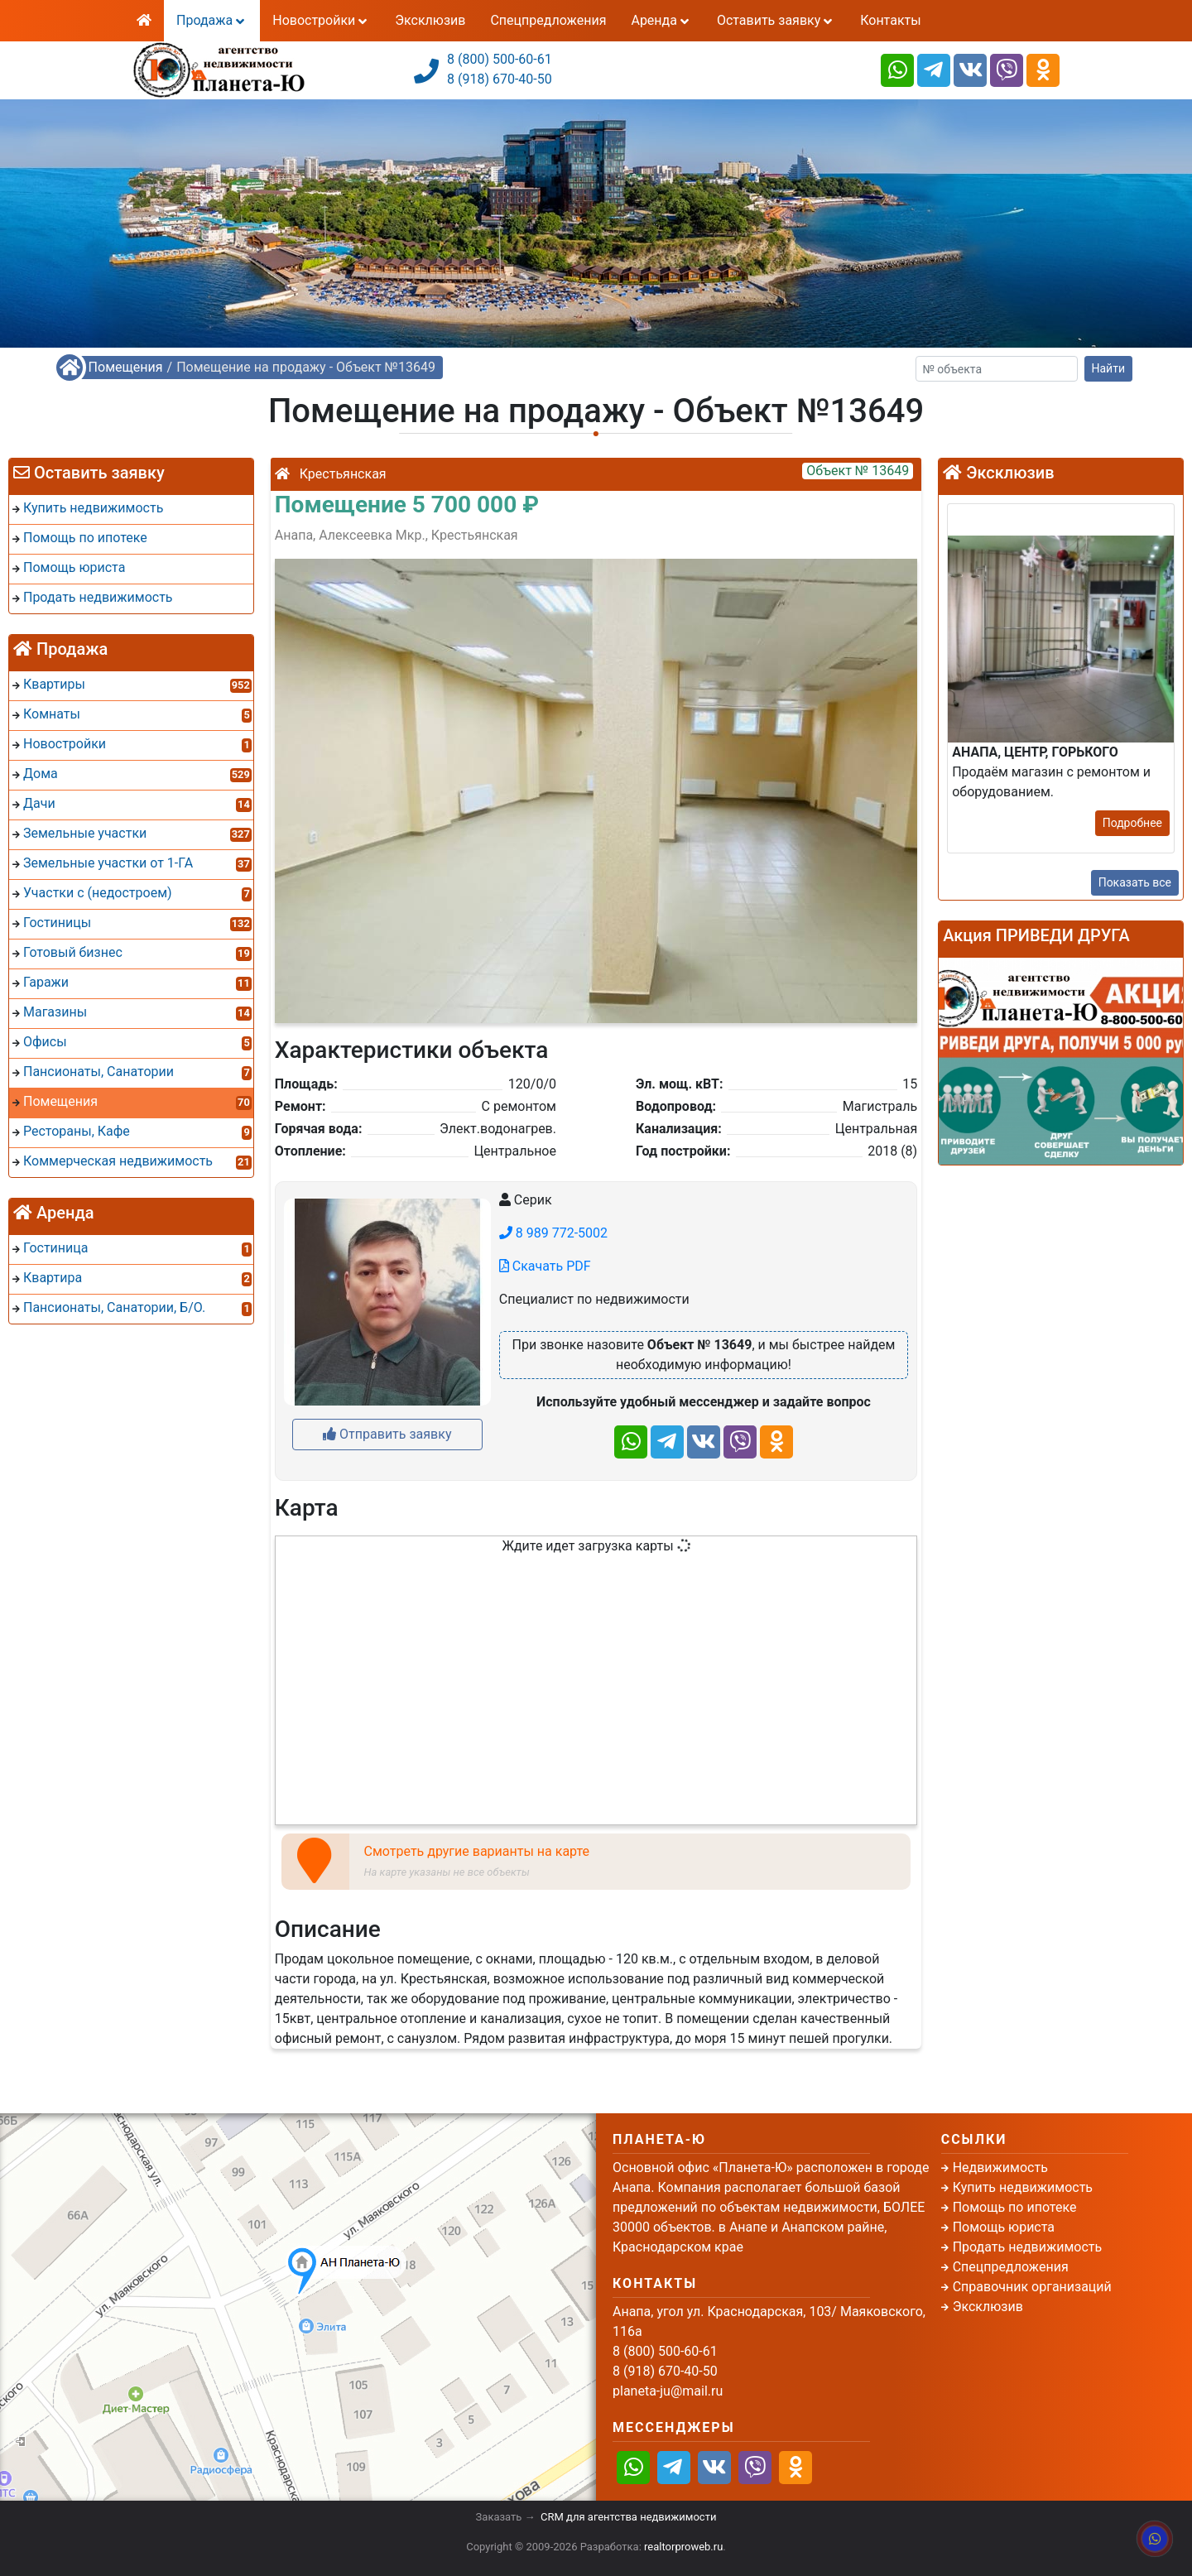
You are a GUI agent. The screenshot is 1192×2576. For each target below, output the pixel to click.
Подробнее (1132, 822)
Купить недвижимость (1023, 2187)
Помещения (126, 367)
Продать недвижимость (1028, 2247)
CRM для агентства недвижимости (628, 2517)
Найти (1109, 368)
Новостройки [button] (321, 20)
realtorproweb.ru (683, 2546)
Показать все (1134, 882)
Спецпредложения (548, 20)
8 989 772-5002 (553, 1233)
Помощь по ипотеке (1015, 2207)
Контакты (890, 20)
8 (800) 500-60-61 (499, 59)
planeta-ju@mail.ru (668, 2391)
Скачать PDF (545, 1266)
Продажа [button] (212, 20)
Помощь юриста (1004, 2227)
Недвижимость (1000, 2167)
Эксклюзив (430, 20)
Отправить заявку (387, 1434)
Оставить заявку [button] (776, 20)
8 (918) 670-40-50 (499, 79)
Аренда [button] (661, 20)
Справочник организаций (1032, 2287)
